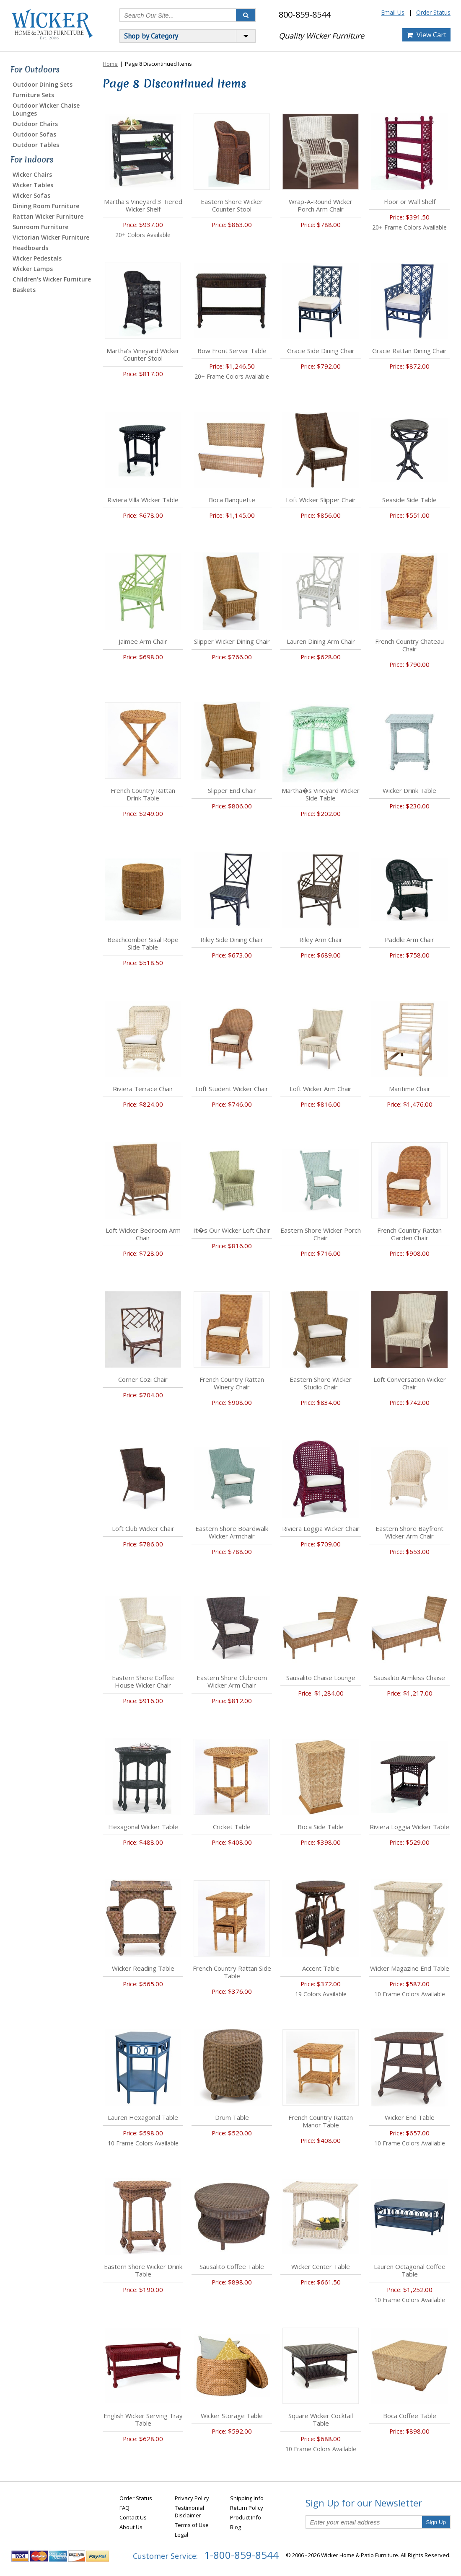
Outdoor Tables (36, 145)
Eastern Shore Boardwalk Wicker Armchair (231, 1532)
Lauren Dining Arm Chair (321, 641)
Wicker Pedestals (37, 258)
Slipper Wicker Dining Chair (232, 641)
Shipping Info (247, 2498)
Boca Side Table (321, 1826)
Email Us (392, 12)
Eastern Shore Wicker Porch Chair (320, 1234)
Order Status (433, 12)
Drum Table (232, 2117)
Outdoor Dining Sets (43, 84)
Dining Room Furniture (46, 206)
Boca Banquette (232, 500)
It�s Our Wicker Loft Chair (231, 1230)
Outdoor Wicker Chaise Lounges (46, 109)
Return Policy (246, 2507)
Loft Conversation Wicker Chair (409, 1383)
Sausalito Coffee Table (231, 2266)
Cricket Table (232, 1826)
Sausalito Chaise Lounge (320, 1677)
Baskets (24, 290)
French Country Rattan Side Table (232, 1972)
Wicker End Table (410, 2117)
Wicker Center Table (320, 2266)
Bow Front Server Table (232, 350)
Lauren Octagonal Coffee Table (409, 2270)
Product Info (245, 2517)
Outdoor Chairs (35, 124)
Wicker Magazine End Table (409, 1968)
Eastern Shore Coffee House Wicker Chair (143, 1681)
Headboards (30, 248)
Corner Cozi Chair (143, 1379)
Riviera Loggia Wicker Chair (321, 1528)
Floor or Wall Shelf (409, 201)
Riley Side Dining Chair (231, 939)
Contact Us (133, 2517)
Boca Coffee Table (409, 2415)
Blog (235, 2527)
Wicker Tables (33, 185)
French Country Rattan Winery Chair (231, 1383)
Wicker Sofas (31, 195)
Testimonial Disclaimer (189, 2511)
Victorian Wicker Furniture (51, 237)
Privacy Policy (192, 2498)
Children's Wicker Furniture (52, 279)
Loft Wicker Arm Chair (321, 1088)
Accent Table (320, 1968)
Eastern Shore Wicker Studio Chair (321, 1383)
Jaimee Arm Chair (143, 641)
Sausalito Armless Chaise (409, 1677)
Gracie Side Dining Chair (321, 350)
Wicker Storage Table (232, 2415)
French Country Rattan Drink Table (143, 794)
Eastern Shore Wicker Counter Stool (232, 205)
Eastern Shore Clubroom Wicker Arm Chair (232, 1681)
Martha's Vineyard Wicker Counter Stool (142, 354)
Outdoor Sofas (34, 134)
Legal (181, 2534)
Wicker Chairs (32, 174)
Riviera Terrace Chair (143, 1088)
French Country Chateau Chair (409, 645)
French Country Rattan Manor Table (320, 2121)
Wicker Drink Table (409, 790)
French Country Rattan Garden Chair (409, 1234)
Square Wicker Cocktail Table (320, 2419)
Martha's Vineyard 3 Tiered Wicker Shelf (143, 205)
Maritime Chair (409, 1088)
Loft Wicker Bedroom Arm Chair (143, 1234)
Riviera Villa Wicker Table (143, 500)
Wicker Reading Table (143, 1968)
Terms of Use (192, 2525)
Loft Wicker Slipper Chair (321, 500)
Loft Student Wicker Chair (231, 1088)
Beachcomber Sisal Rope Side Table (143, 943)
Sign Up (436, 2522)
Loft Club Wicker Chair (143, 1528)
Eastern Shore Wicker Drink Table (143, 2270)
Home (110, 63)
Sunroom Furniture (40, 227)
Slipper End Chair (232, 790)
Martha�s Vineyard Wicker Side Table (321, 794)
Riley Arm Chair (320, 939)
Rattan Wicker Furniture (48, 216)
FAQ (124, 2507)
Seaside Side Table (409, 500)
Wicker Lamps (33, 269)
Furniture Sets (33, 95)
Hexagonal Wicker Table (143, 1826)
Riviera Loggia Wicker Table (409, 1826)
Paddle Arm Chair (409, 939)
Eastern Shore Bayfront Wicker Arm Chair (409, 1532)
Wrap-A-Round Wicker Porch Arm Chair (320, 205)
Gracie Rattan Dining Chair (409, 350)
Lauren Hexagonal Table (143, 2117)
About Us (130, 2527)
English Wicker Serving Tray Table (143, 2419)
